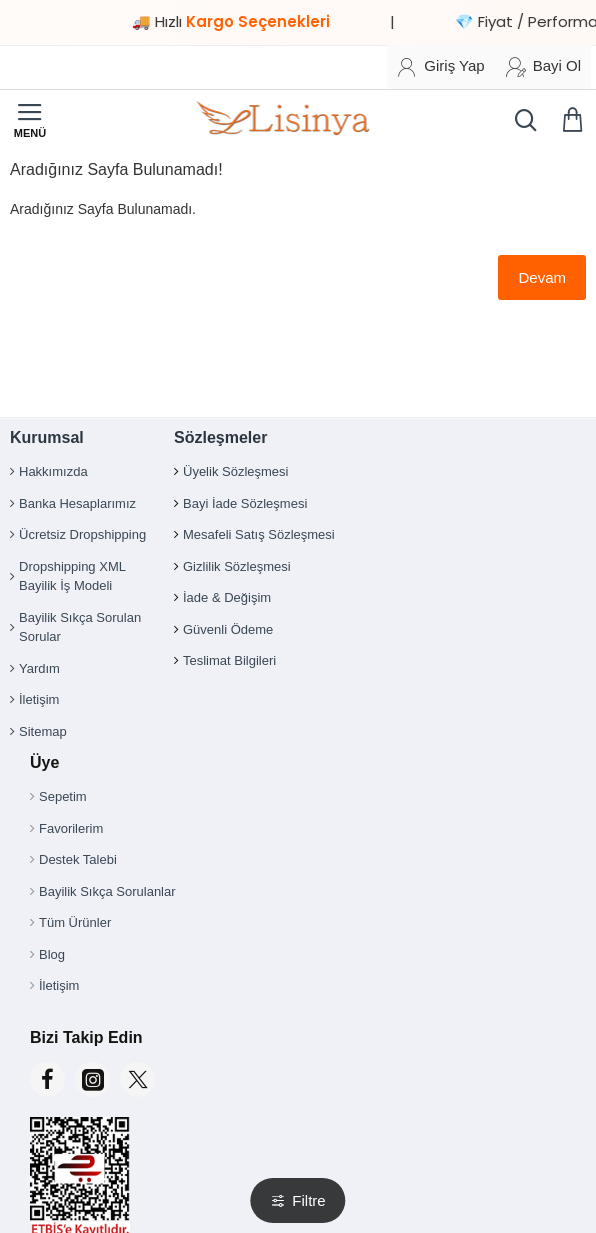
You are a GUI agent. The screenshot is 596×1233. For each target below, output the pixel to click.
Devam (542, 277)
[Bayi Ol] (543, 67)
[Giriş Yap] (440, 67)
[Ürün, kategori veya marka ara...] (521, 120)
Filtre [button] (308, 1200)
